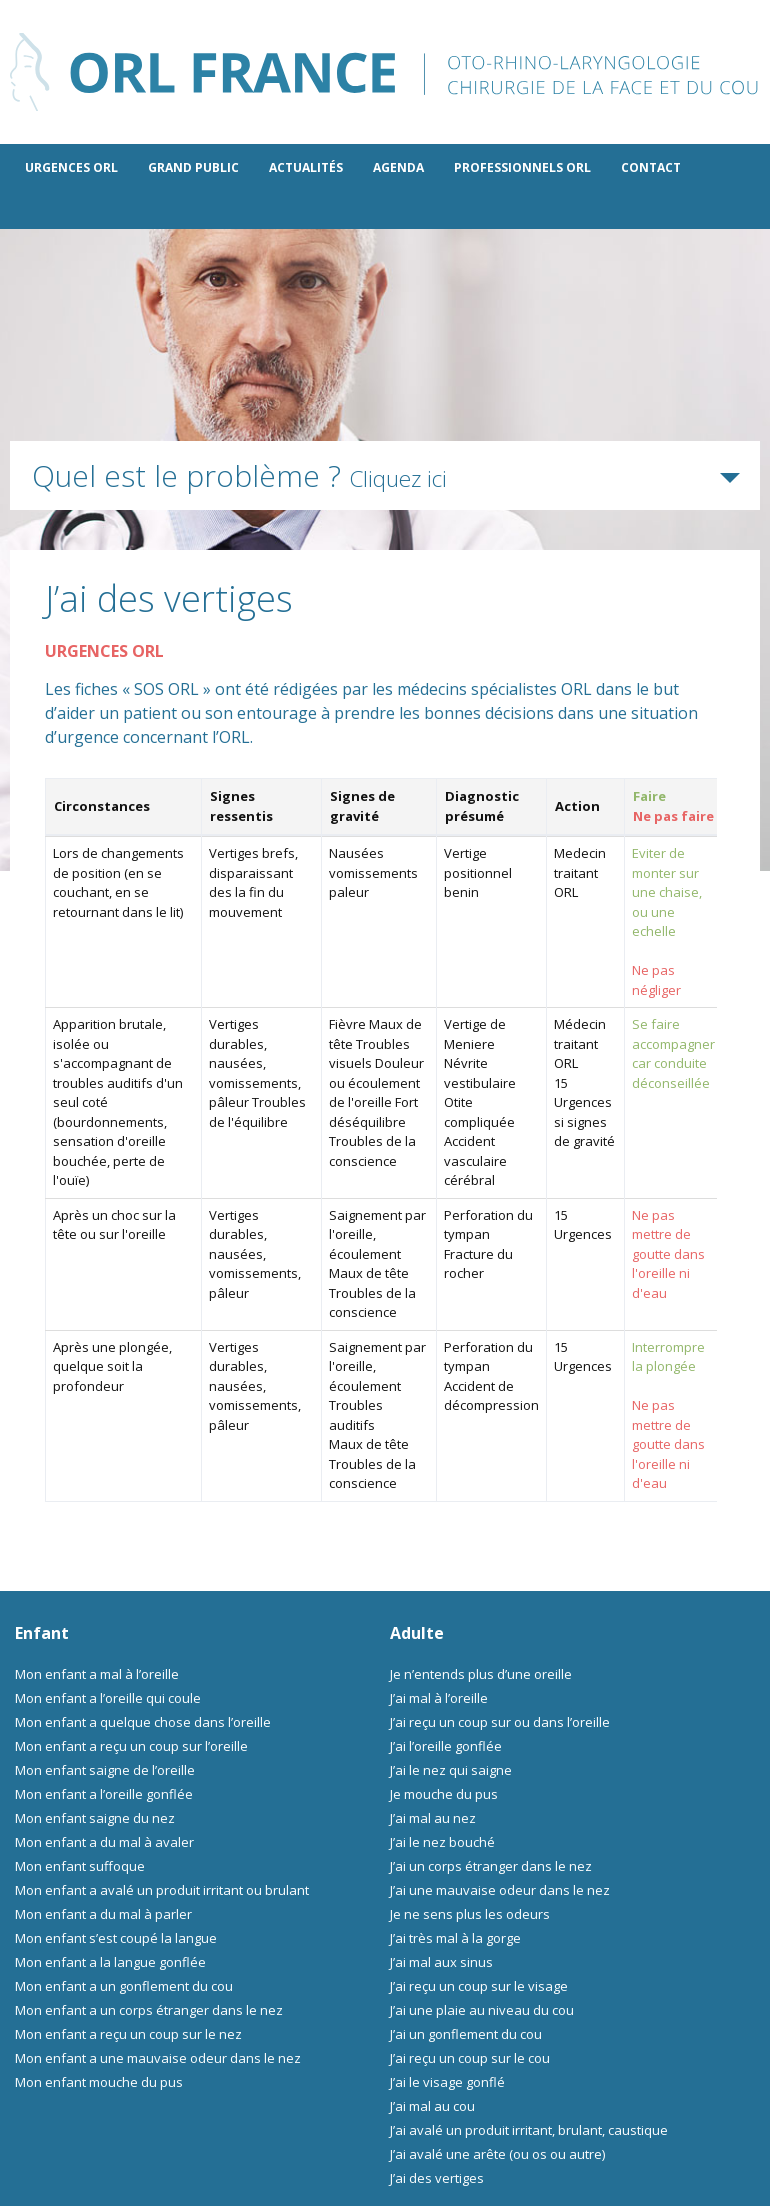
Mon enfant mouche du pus (99, 2082)
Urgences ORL (71, 167)
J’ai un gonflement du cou (466, 2034)
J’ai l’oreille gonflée (446, 1746)
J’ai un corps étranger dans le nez (491, 1866)
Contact (651, 167)
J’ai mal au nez (433, 1818)
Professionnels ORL (522, 167)
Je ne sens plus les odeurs (470, 1914)
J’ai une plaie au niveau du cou (482, 2010)
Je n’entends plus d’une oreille (481, 1674)
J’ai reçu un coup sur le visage (479, 1986)
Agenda (398, 167)
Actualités (306, 167)
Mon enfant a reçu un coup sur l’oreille (131, 1746)
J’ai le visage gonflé (447, 2082)
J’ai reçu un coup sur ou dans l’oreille (500, 1722)
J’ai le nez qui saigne (451, 1770)
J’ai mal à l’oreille (439, 1698)
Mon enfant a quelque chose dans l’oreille (143, 1722)
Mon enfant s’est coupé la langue (116, 1938)
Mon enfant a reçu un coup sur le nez (128, 2034)
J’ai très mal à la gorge (455, 1938)
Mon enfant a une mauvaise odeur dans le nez (158, 2058)
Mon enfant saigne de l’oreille (105, 1770)
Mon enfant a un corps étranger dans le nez (149, 2010)
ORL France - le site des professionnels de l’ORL (385, 72)
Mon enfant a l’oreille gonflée (104, 1794)
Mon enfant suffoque (80, 1866)
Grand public (193, 167)
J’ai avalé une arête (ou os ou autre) (497, 2154)
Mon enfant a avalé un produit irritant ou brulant (162, 1890)
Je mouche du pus (444, 1794)
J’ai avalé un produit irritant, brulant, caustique (529, 2130)
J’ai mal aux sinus (441, 1962)
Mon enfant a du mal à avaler (104, 1842)
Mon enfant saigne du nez (95, 1818)
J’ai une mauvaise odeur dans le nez (500, 1890)
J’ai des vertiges (437, 2178)
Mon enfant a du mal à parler (103, 1914)
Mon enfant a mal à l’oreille (97, 1674)
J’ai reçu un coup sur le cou (470, 2058)
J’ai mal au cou (432, 2106)
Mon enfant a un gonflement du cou (124, 1986)
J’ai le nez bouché (442, 1842)
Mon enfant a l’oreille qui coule (108, 1698)
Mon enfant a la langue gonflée (110, 1962)
